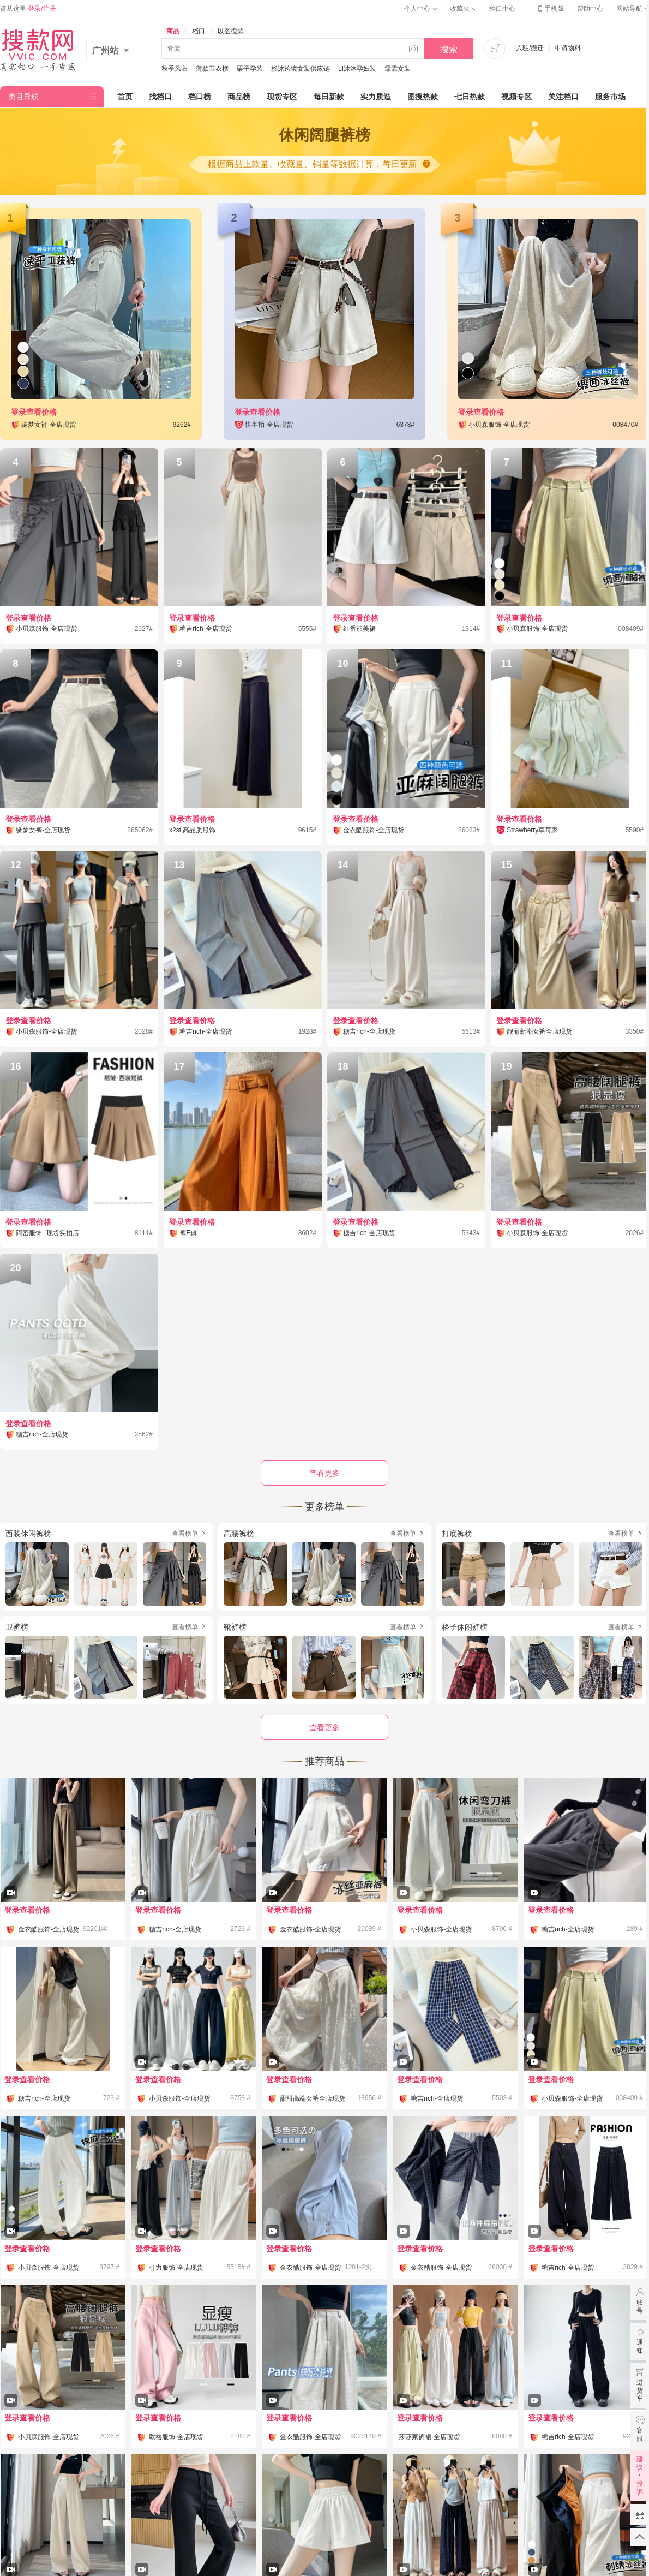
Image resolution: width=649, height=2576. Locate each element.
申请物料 (568, 48)
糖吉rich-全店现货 (175, 1929)
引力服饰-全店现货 (176, 2267)
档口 (198, 31)
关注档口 (563, 96)
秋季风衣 (174, 69)
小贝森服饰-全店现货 (441, 1929)
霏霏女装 (397, 69)
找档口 (160, 96)
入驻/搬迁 (530, 48)
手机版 (550, 9)
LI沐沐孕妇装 (357, 69)
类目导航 (23, 96)
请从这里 (28, 9)
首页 (125, 96)
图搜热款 (422, 96)
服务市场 (610, 96)
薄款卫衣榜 (212, 69)
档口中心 (505, 9)
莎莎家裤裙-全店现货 (429, 2437)
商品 (172, 31)
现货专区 (282, 96)
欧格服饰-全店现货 (176, 2437)
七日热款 (469, 96)
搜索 (449, 49)
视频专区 (516, 96)
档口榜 (199, 96)
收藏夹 (463, 9)
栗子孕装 (250, 69)
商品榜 (238, 96)
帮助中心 (590, 9)
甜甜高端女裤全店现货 (312, 2098)
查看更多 (324, 1727)
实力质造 (375, 96)
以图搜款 (231, 31)
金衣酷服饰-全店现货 (48, 1929)
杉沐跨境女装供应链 (300, 69)
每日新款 (329, 96)
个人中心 (420, 9)
